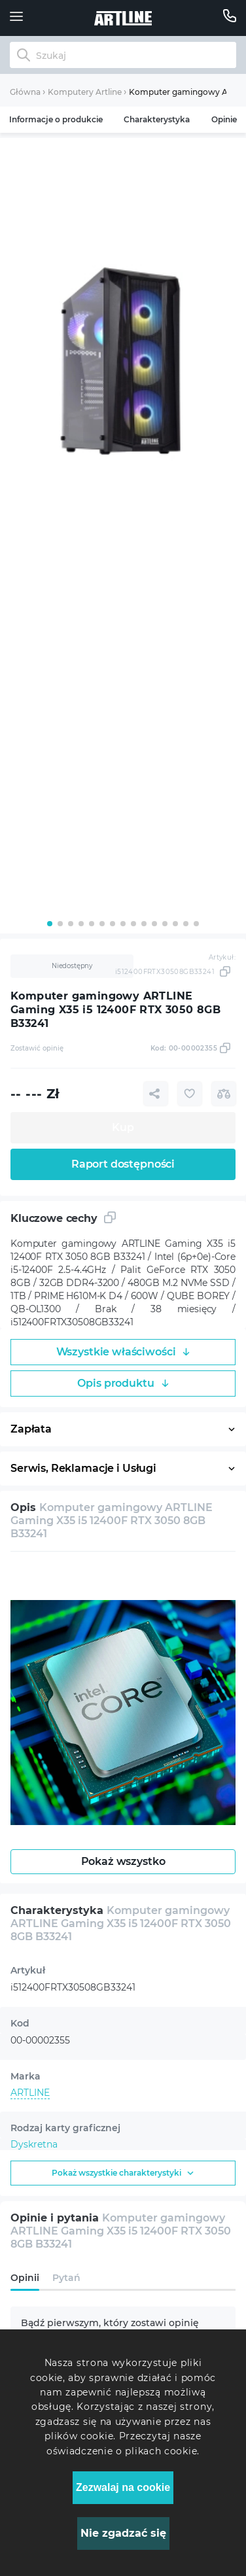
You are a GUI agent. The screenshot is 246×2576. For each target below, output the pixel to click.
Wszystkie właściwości (123, 1352)
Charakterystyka (157, 119)
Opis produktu (122, 1383)
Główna (25, 92)
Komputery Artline (85, 92)
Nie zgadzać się (123, 2533)
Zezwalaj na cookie (123, 2487)
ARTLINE (30, 2092)
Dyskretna (34, 2144)
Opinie (224, 119)
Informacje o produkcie (56, 119)
